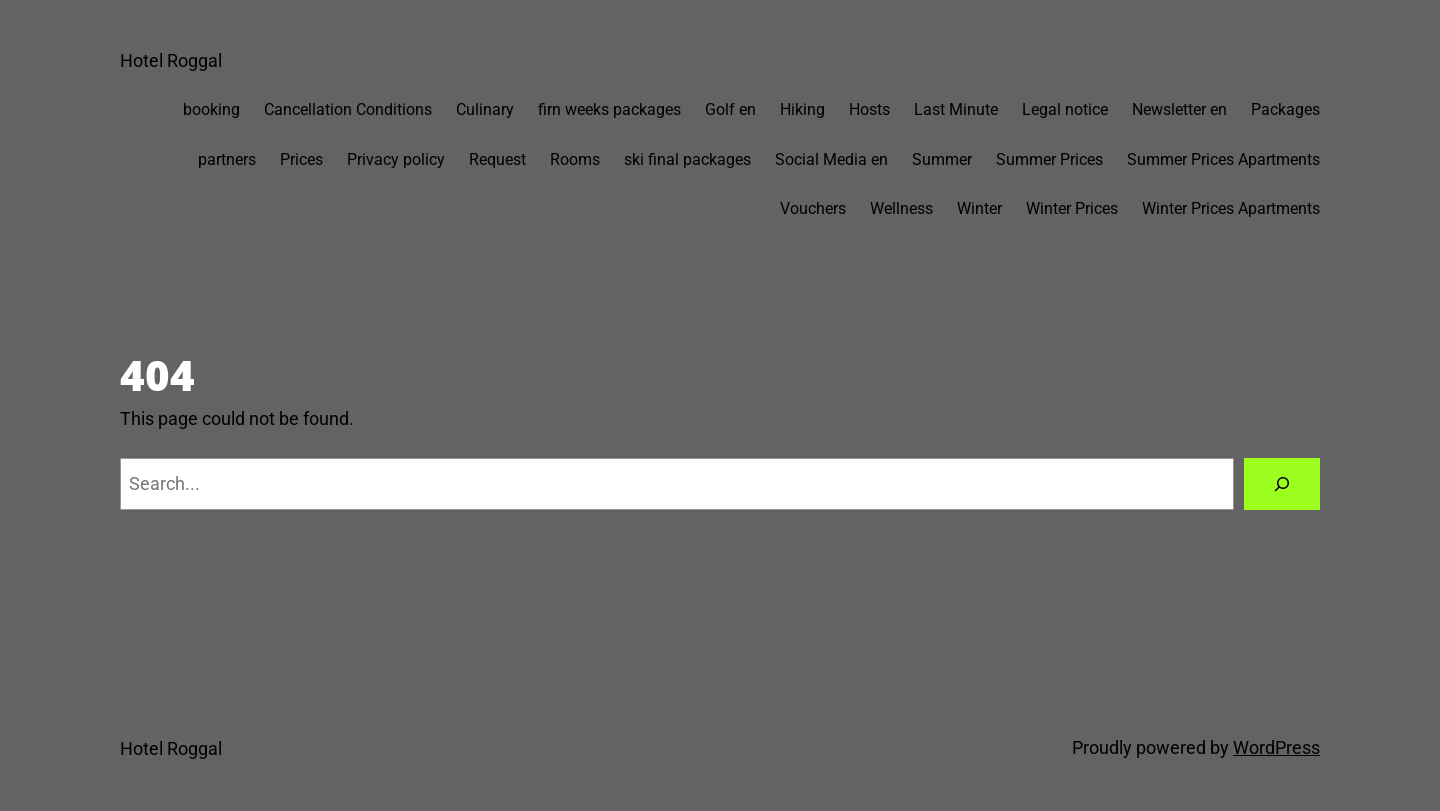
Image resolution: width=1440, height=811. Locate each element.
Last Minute (956, 109)
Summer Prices (1049, 159)
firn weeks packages (609, 109)
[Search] (1282, 484)
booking (211, 109)
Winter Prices (1072, 208)
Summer (942, 159)
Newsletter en (1179, 109)
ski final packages (687, 159)
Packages (1285, 109)
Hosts (869, 109)
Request (497, 159)
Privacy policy (396, 159)
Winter (979, 208)
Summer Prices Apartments (1223, 159)
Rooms (575, 159)
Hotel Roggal (171, 60)
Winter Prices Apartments (1231, 208)
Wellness (901, 208)
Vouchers (813, 208)
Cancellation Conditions (348, 109)
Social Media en (831, 159)
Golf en (730, 109)
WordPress (1276, 747)
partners (227, 159)
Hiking (802, 109)
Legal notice (1065, 109)
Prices (301, 159)
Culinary (485, 109)
